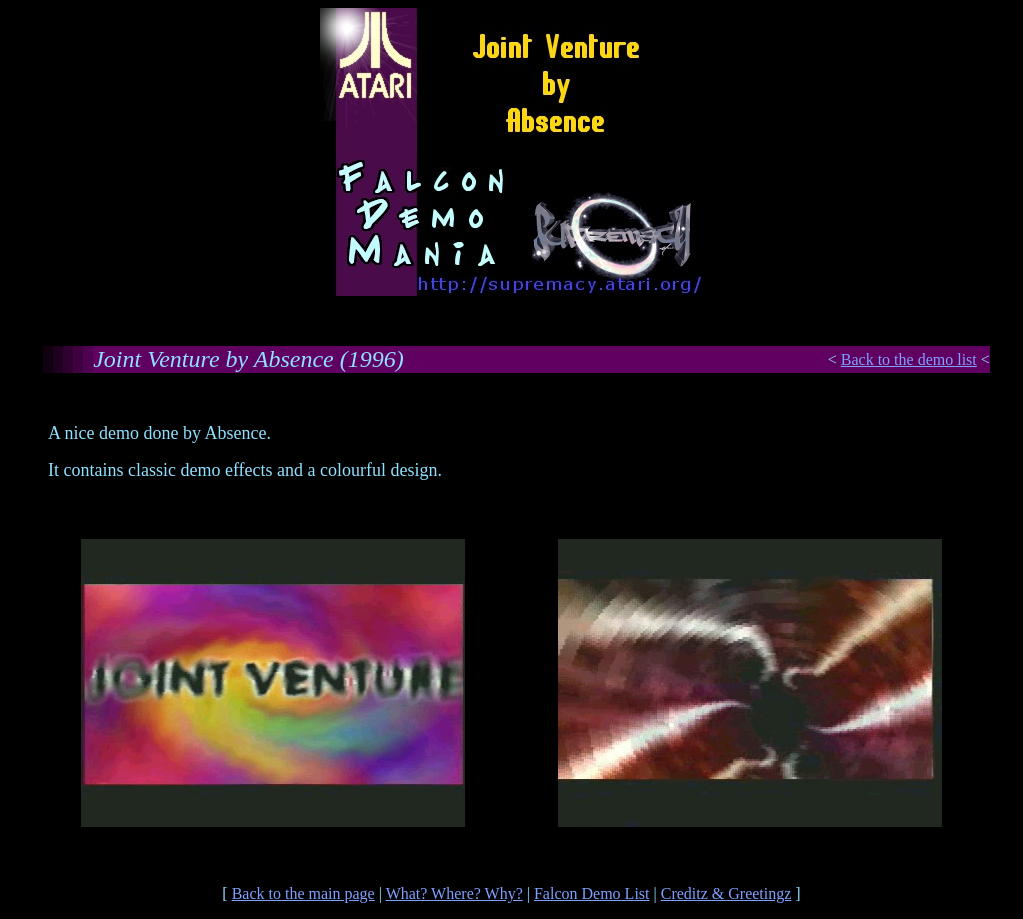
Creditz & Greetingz (726, 893)
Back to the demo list (909, 359)
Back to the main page (303, 893)
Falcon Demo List (592, 893)
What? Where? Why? (454, 893)
